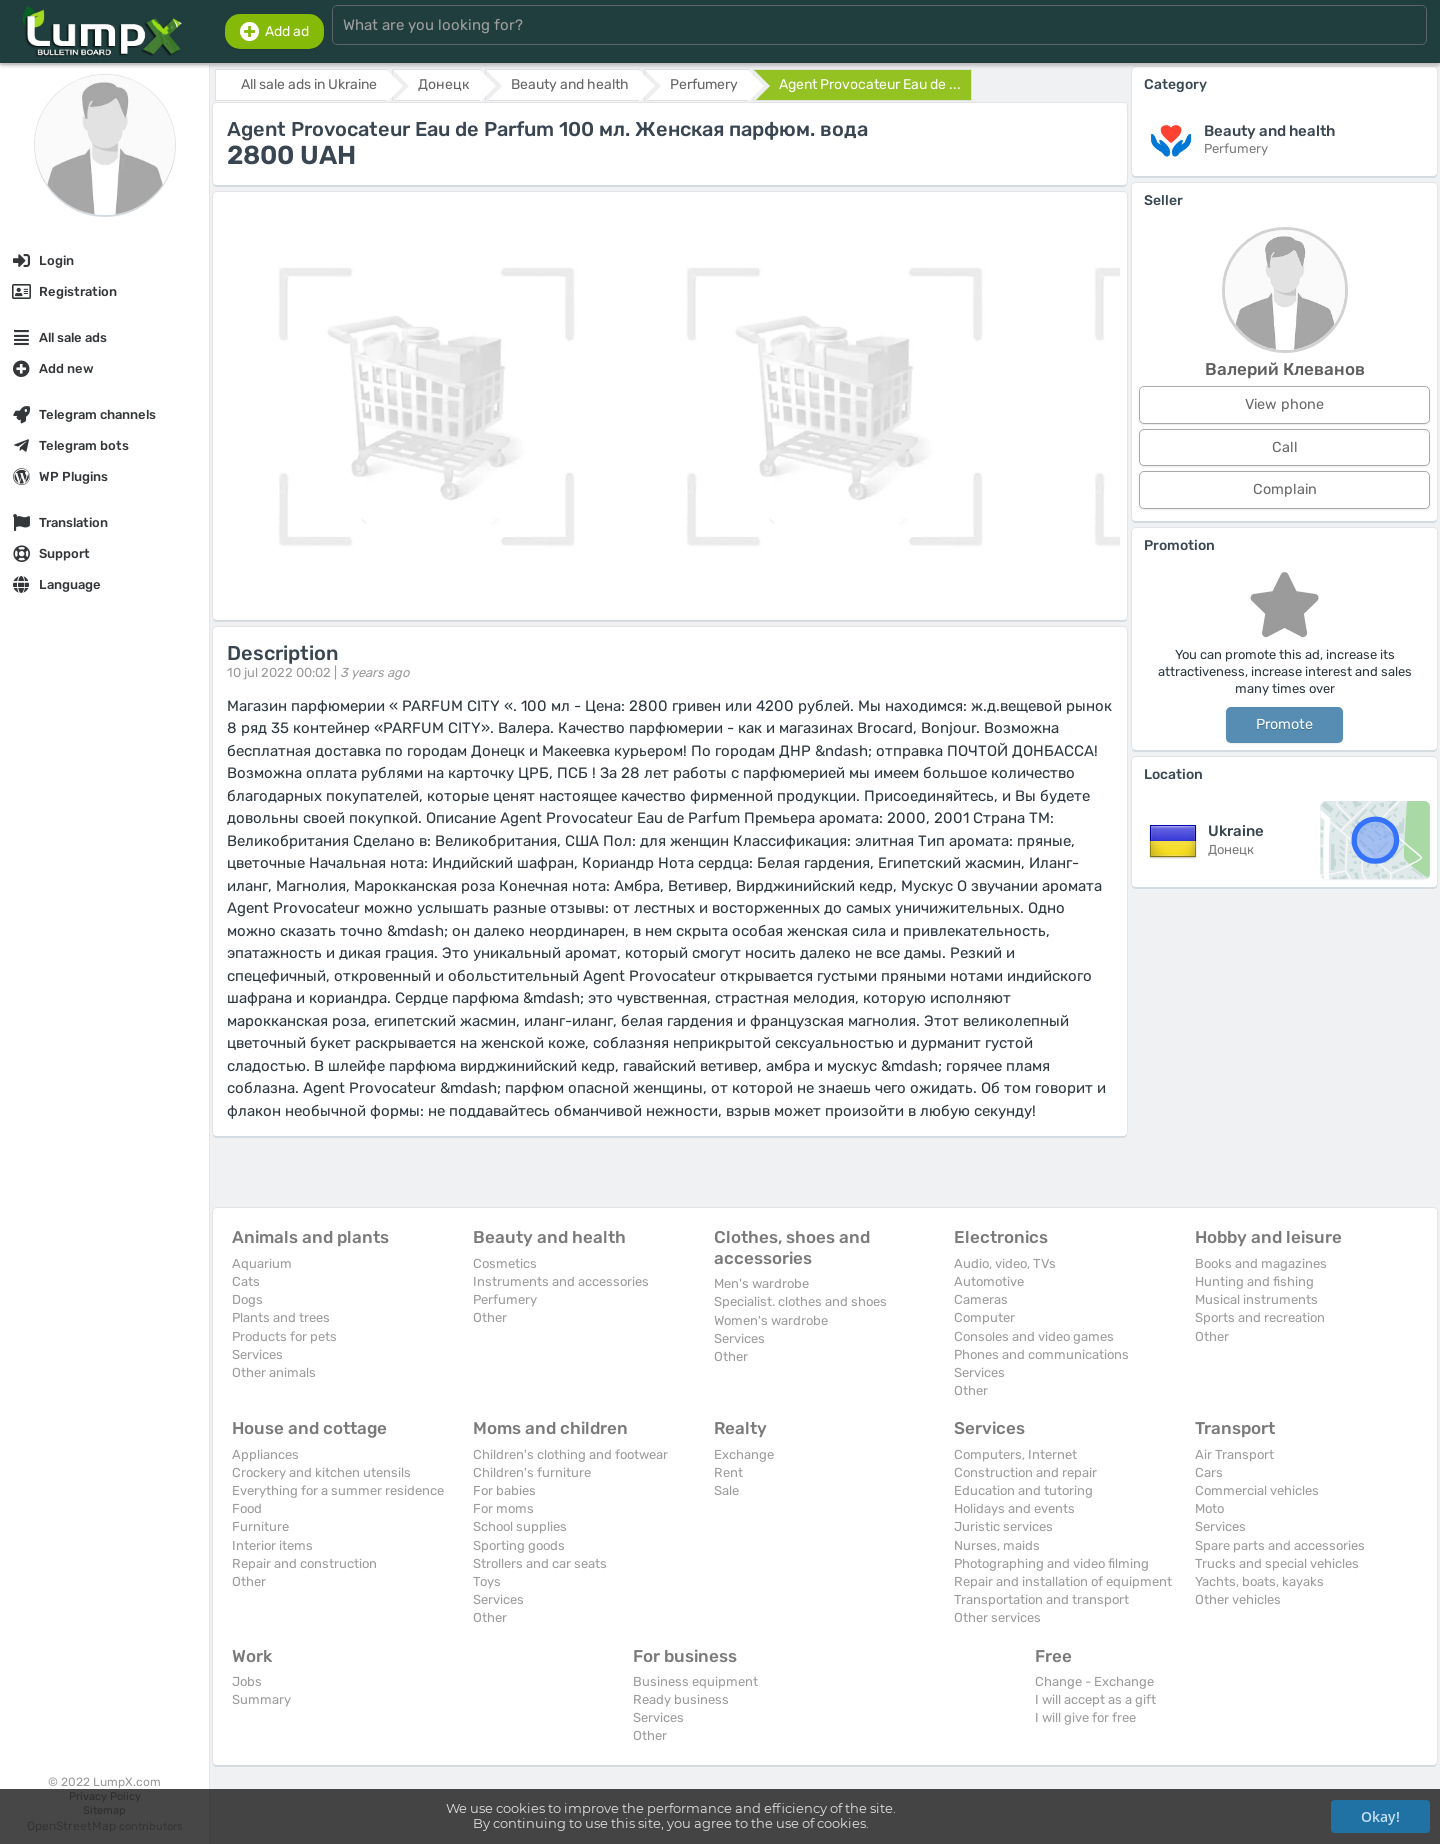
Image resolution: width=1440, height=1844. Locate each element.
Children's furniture (532, 1472)
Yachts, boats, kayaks (1259, 1581)
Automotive (989, 1281)
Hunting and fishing (1254, 1281)
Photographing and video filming (1051, 1563)
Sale (726, 1490)
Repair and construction (304, 1563)
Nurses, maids (997, 1545)
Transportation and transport (1041, 1599)
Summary (261, 1699)
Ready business (681, 1699)
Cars (1209, 1472)
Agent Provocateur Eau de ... (870, 84)
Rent (728, 1472)
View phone (1284, 404)
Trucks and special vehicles (1277, 1563)
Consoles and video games (1034, 1336)
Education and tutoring (1023, 1490)
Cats (246, 1281)
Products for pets (284, 1336)
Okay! (1380, 1816)
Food (247, 1508)
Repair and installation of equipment (1063, 1581)
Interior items (272, 1545)
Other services (997, 1617)
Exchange (744, 1454)
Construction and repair (1025, 1472)
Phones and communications (1041, 1354)
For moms (503, 1508)
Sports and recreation (1260, 1317)
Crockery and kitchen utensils (321, 1472)
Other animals (274, 1372)
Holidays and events (1014, 1508)
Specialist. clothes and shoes (800, 1301)
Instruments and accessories (561, 1281)
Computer (984, 1317)
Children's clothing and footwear (570, 1454)
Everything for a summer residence (338, 1490)
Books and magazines (1261, 1263)
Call (1285, 447)
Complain (1285, 489)
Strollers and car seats (540, 1563)
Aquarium (262, 1263)
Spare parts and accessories (1280, 1545)
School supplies (520, 1526)
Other (490, 1317)
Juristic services (1003, 1526)
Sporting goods (519, 1545)
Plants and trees (281, 1317)
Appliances (265, 1454)
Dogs (247, 1299)
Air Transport (1234, 1454)
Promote (1284, 724)
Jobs (247, 1681)
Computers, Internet (1015, 1454)
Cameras (981, 1299)
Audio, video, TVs (1005, 1263)
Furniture (260, 1526)
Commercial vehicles (1257, 1490)
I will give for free (1085, 1717)
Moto (1209, 1508)
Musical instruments (1256, 1299)
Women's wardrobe (771, 1320)
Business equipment (695, 1681)
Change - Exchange (1094, 1681)
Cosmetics (505, 1263)
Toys (487, 1581)
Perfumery (505, 1299)
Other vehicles (1238, 1599)
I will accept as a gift (1095, 1699)
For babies (504, 1490)
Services (257, 1354)
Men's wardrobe (761, 1283)
